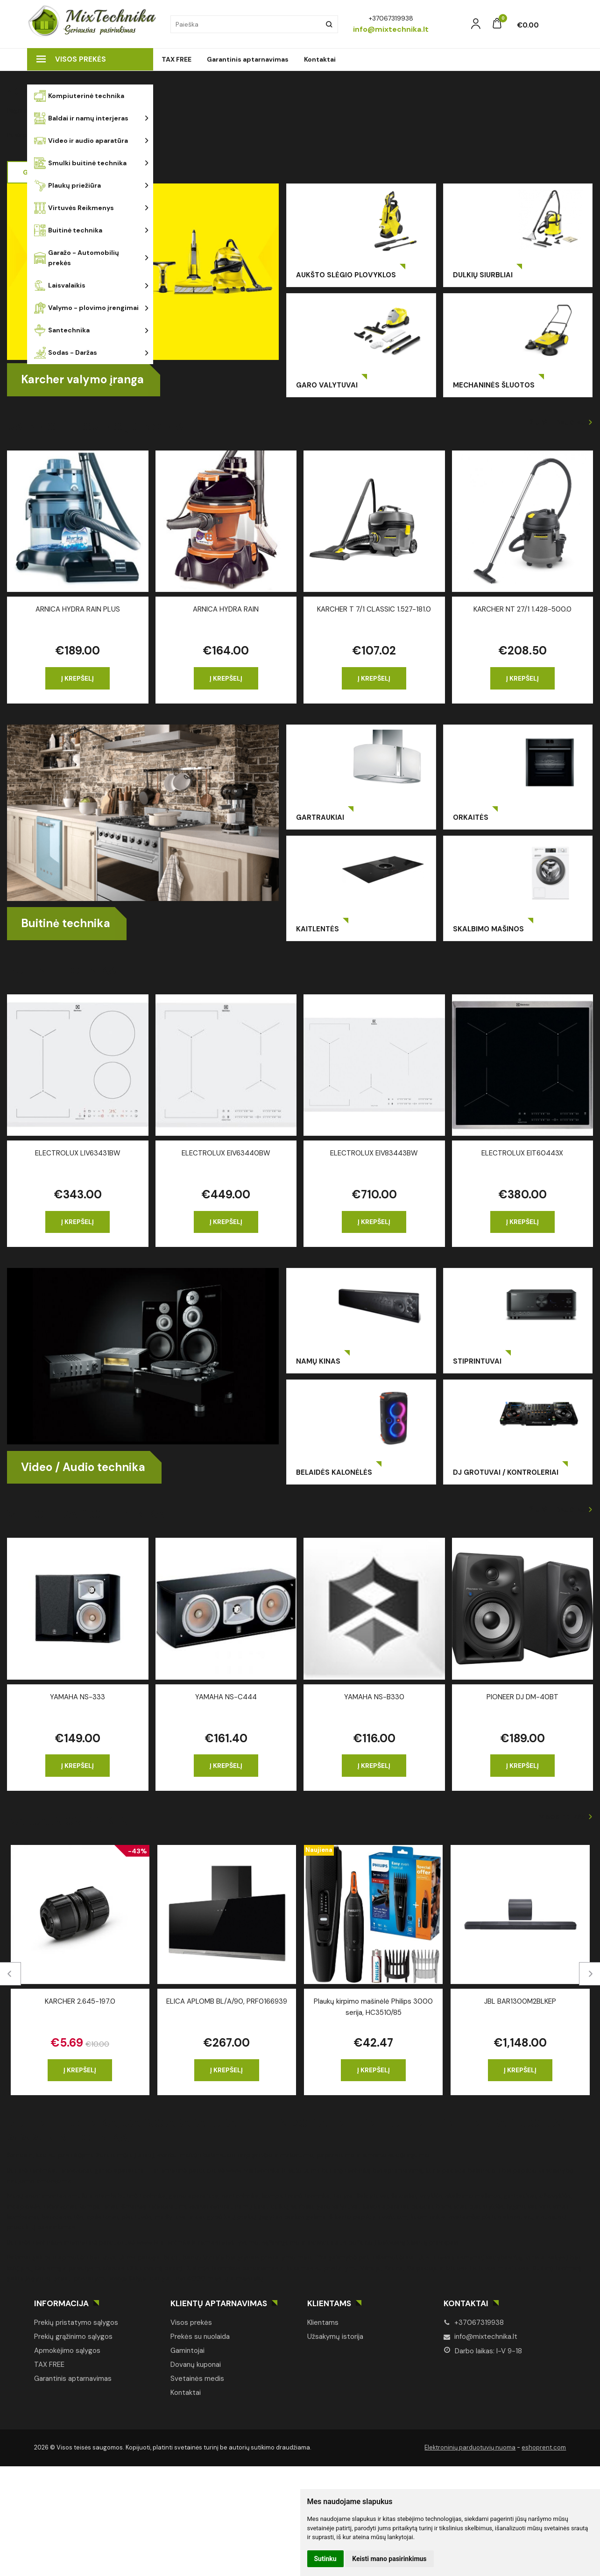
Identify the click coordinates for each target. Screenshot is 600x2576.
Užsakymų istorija (335, 2336)
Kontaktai (320, 59)
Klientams (329, 2303)
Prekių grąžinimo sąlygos (73, 2336)
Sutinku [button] (325, 2558)
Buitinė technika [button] (68, 230)
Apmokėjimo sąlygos (67, 2350)
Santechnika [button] (62, 330)
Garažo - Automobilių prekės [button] (76, 257)
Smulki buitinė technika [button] (80, 163)
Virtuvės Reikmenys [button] (74, 208)
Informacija (61, 2303)
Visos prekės (71, 59)
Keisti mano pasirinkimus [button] (389, 2558)
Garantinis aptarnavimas (248, 59)
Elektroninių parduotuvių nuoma (469, 2447)
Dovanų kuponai (195, 2364)
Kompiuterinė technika (79, 96)
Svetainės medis (197, 2378)
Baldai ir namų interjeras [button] (81, 118)
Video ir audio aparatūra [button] (81, 141)
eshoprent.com (544, 2447)
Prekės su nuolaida (200, 2336)
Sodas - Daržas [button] (65, 353)
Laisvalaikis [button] (59, 285)
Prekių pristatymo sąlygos (76, 2322)
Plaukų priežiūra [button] (67, 185)
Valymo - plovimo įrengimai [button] (86, 308)
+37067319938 (474, 2322)
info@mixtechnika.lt (480, 2336)
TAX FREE (176, 59)
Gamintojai (187, 2350)
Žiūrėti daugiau (557, 422)
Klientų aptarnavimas (218, 2303)
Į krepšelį (77, 678)
